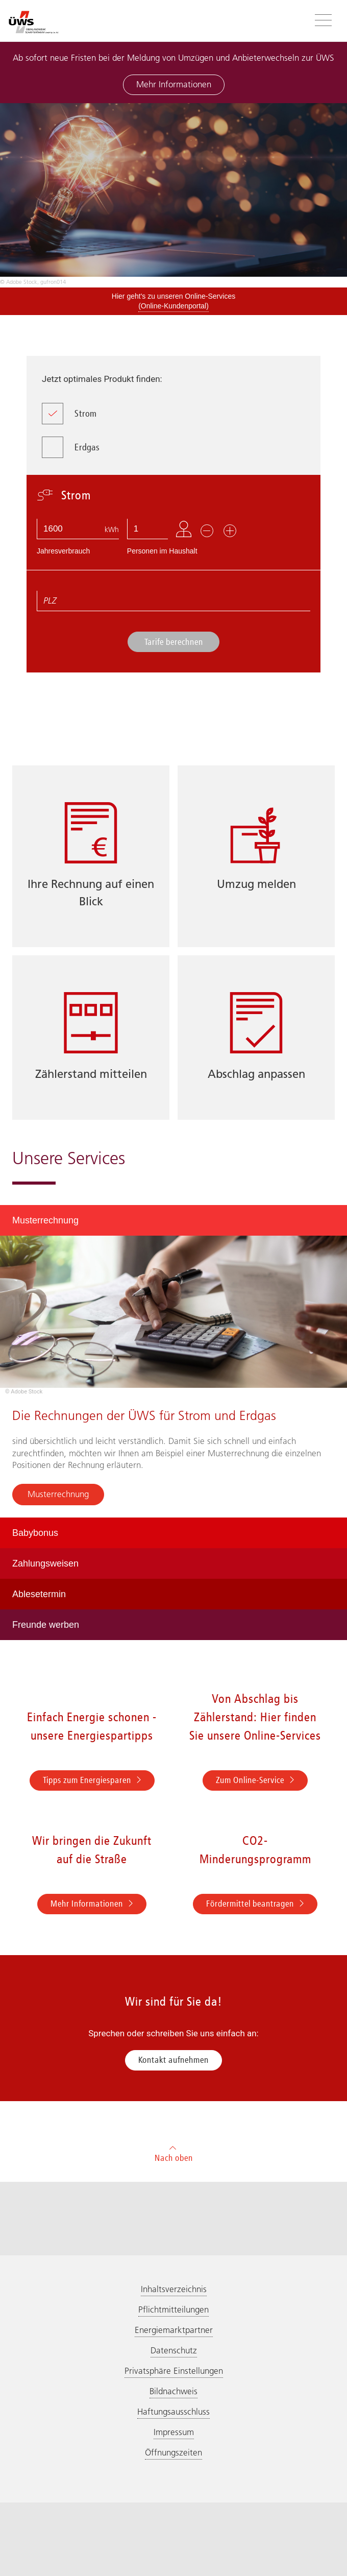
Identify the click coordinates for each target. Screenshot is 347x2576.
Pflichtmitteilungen (173, 2309)
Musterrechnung (45, 1220)
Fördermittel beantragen (255, 1903)
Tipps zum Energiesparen (92, 1780)
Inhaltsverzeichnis (174, 2289)
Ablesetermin (39, 1594)
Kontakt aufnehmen (173, 2060)
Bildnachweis (173, 2391)
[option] (173, 195)
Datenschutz (174, 2350)
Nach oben (174, 2152)
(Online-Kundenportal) (173, 306)
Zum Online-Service (255, 1780)
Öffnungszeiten (173, 2452)
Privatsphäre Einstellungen (174, 2371)
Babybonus (35, 1533)
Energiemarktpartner (174, 2330)
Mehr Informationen (173, 84)
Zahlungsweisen (45, 1563)
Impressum (174, 2432)
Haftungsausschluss (173, 2411)
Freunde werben (45, 1625)
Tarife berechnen (173, 642)
